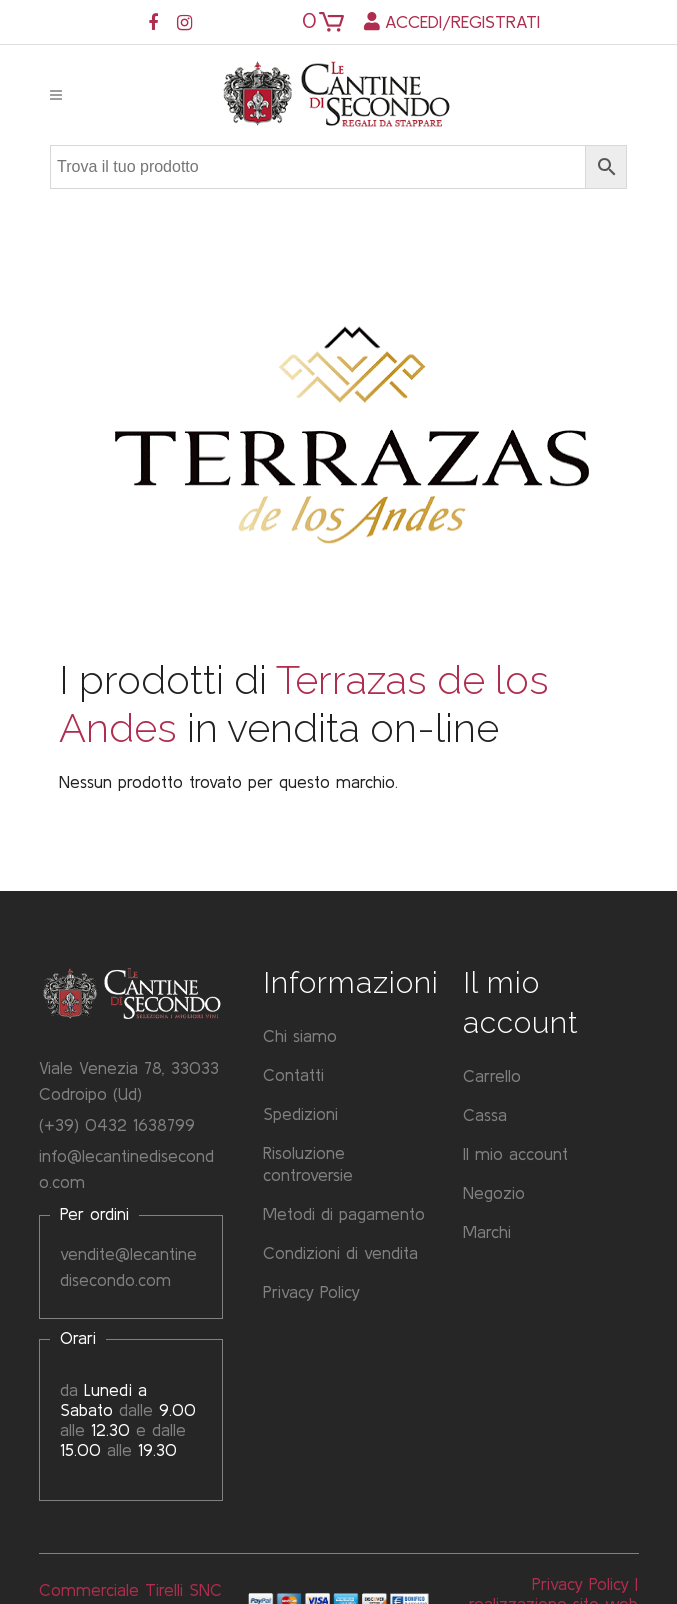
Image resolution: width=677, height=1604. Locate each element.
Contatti (293, 1075)
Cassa (485, 1115)
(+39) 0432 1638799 (117, 1124)
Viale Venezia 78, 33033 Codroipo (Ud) (129, 1080)
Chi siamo (300, 1036)
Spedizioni (300, 1114)
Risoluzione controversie (308, 1164)
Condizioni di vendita (340, 1253)
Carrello (492, 1076)
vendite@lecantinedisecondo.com (128, 1266)
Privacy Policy (311, 1292)
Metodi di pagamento (344, 1214)
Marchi (487, 1232)
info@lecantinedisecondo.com (126, 1168)
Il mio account (515, 1154)
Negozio (494, 1193)
